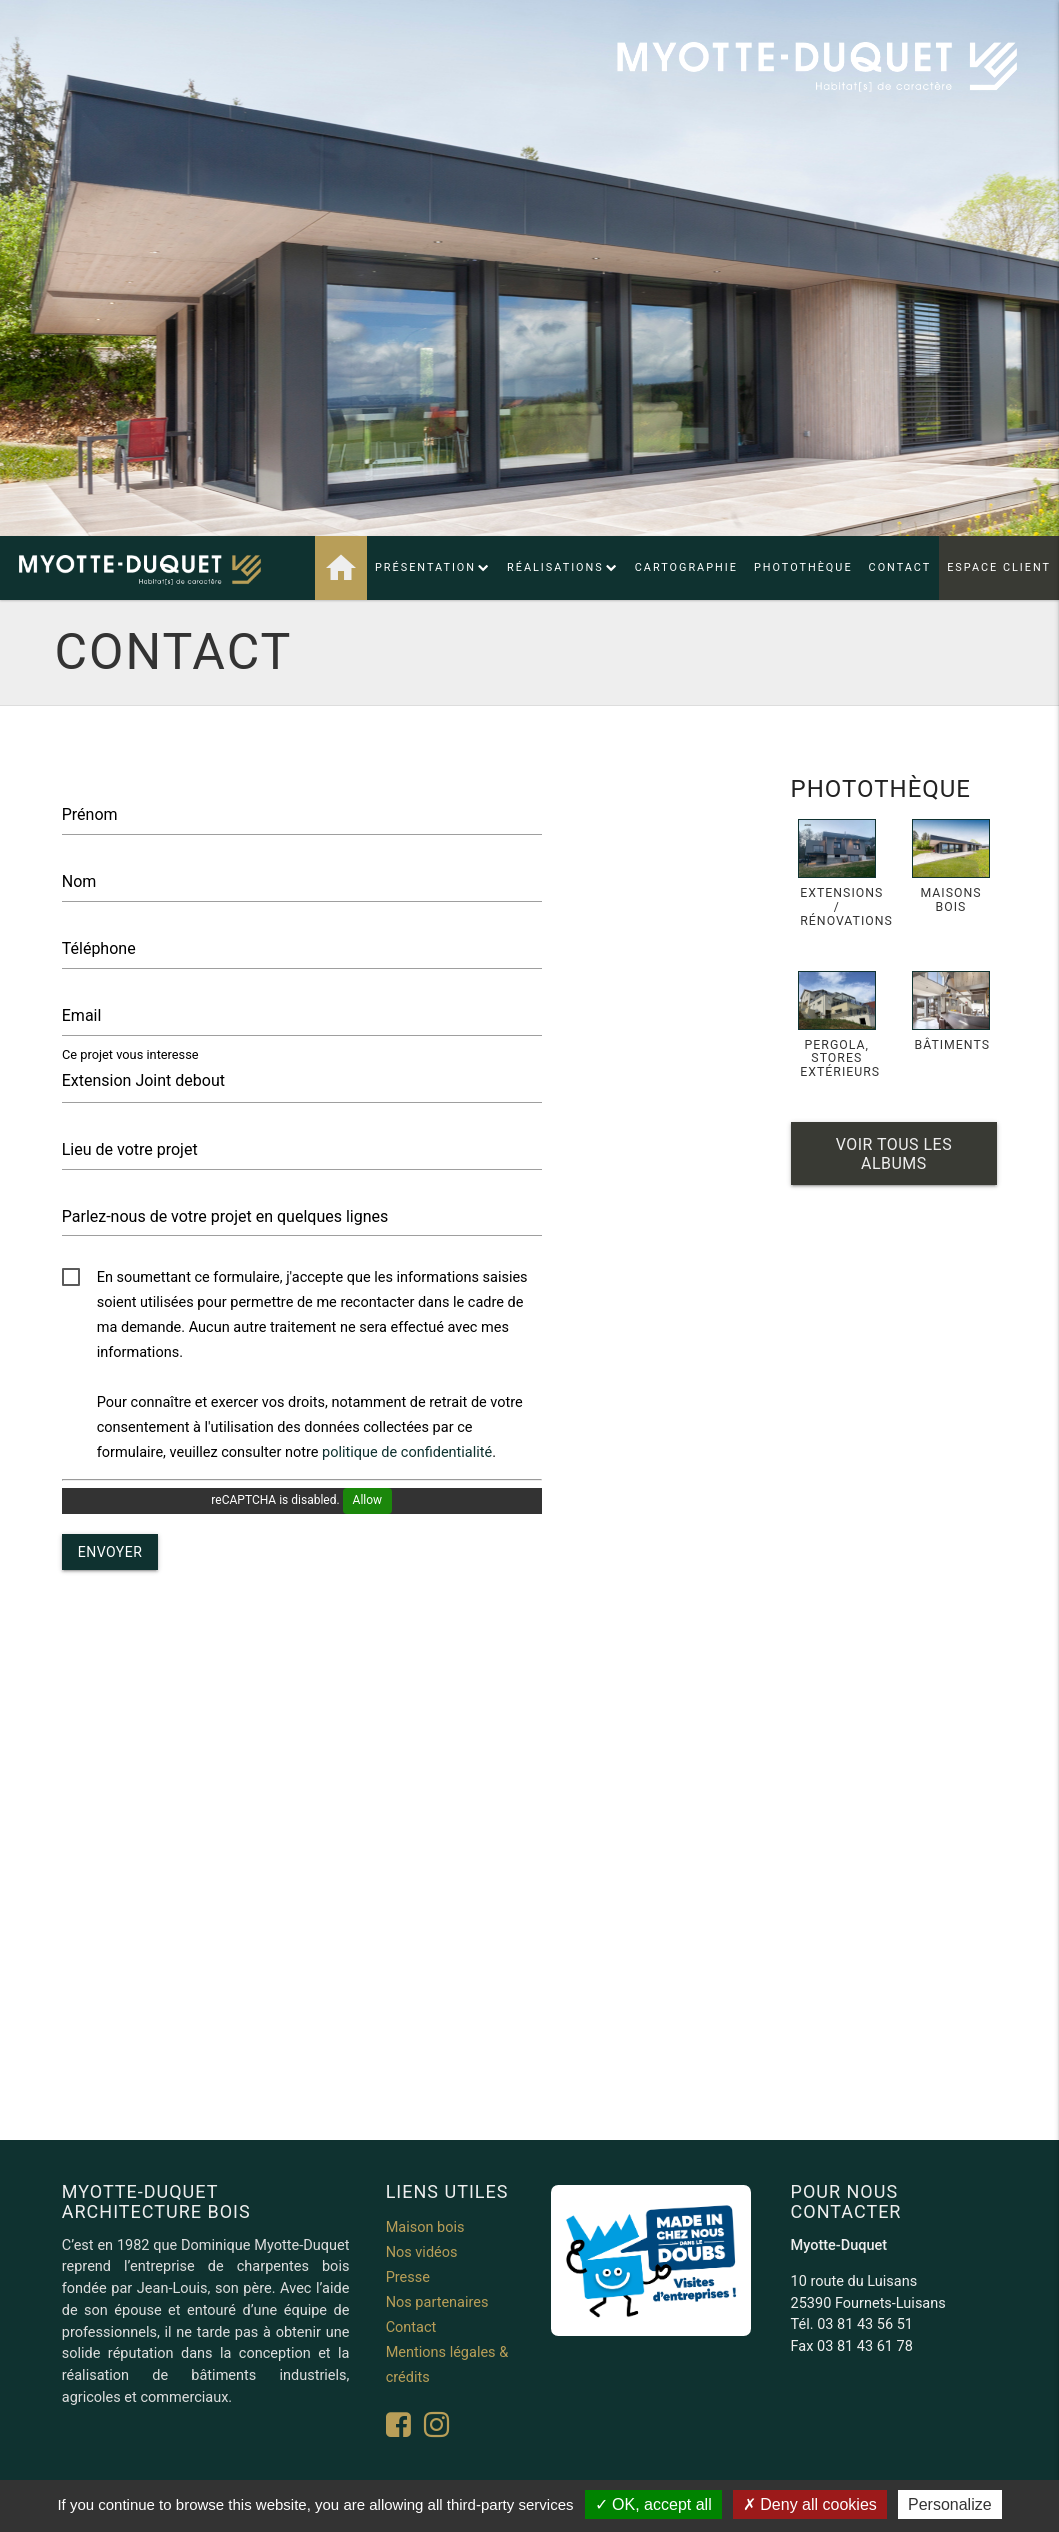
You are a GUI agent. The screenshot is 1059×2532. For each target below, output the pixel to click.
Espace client (999, 567)
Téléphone (99, 948)
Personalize (950, 2504)
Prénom (90, 814)
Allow (368, 1500)
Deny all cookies (810, 2504)
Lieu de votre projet (130, 1149)
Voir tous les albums (894, 1154)
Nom (79, 881)
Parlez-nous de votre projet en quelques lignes (225, 1216)
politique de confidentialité (407, 1452)
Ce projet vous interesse (130, 1053)
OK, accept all (653, 2504)
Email (82, 1015)
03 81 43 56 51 (865, 2324)
